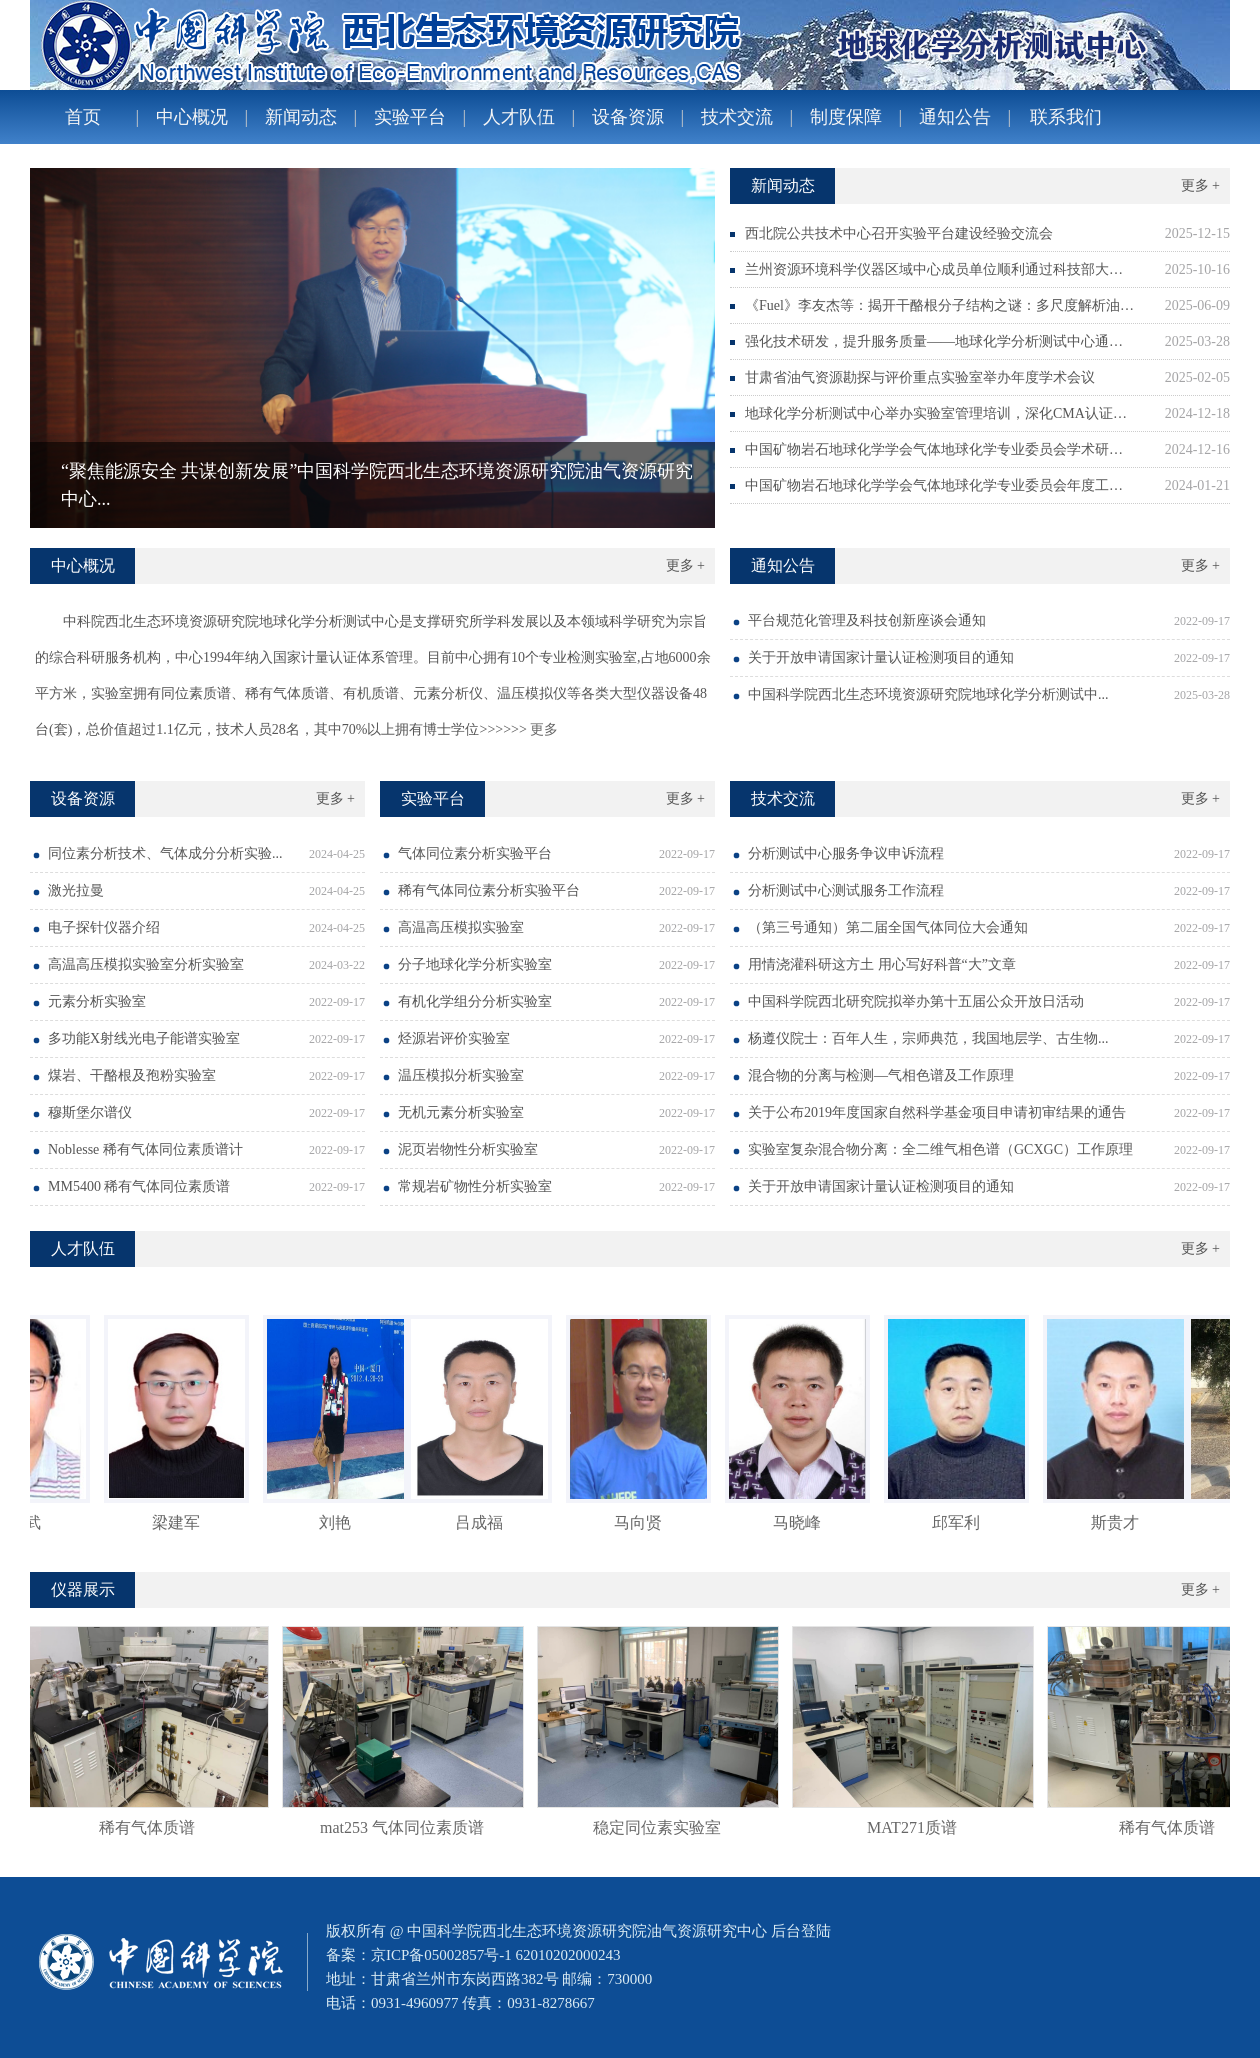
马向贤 (644, 1522)
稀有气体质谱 (153, 1827)
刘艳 (341, 1522)
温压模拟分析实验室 (461, 1075)
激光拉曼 (76, 890)
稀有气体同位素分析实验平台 (489, 890)
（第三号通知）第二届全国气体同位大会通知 (888, 927)
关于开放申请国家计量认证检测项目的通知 (881, 657)
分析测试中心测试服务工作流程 (846, 890)
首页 (83, 117)
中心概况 (192, 117)
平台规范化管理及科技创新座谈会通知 (867, 620)
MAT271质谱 (918, 1827)
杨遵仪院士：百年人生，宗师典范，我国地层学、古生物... (928, 1038)
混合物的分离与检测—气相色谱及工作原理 (881, 1075)
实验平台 (410, 117)
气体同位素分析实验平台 (475, 853)
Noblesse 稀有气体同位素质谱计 (145, 1149)
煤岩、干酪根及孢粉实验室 (132, 1075)
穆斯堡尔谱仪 (90, 1112)
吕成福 (485, 1522)
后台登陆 (801, 1931)
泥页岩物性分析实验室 (468, 1149)
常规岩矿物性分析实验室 (475, 1186)
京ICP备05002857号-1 (441, 1955)
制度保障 (846, 117)
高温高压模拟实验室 (461, 927)
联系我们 (1066, 117)
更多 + (1200, 185)
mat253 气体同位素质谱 (408, 1827)
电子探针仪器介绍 (104, 927)
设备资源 (628, 117)
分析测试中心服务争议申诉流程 (846, 853)
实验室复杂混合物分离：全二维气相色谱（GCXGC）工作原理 (940, 1149)
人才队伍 (519, 117)
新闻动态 (301, 117)
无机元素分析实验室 (461, 1112)
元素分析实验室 (97, 1001)
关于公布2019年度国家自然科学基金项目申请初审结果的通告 (937, 1112)
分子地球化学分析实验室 (475, 964)
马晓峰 (803, 1522)
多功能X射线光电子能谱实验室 (144, 1038)
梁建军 (182, 1522)
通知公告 (955, 117)
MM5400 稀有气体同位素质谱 (139, 1186)
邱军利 (962, 1522)
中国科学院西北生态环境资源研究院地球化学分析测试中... (928, 694)
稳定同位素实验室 (663, 1827)
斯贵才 (1121, 1522)
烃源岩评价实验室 (454, 1038)
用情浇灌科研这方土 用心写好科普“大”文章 (882, 964)
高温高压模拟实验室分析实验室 (146, 964)
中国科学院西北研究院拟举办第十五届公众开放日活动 (916, 1001)
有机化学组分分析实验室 (475, 1001)
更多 (543, 729)
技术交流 (737, 117)
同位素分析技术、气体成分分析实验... (165, 853)
